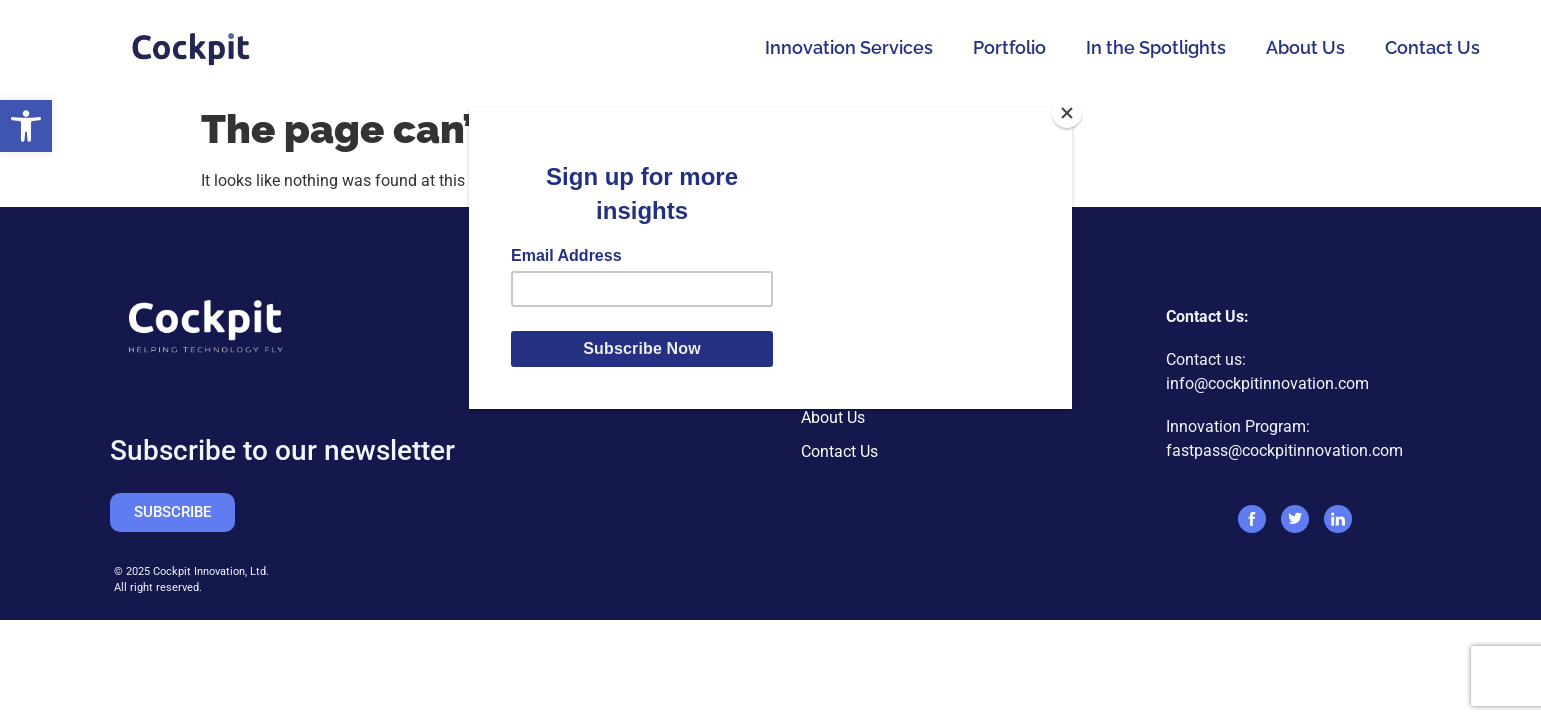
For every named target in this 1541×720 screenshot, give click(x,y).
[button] (26, 126)
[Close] (1067, 113)
